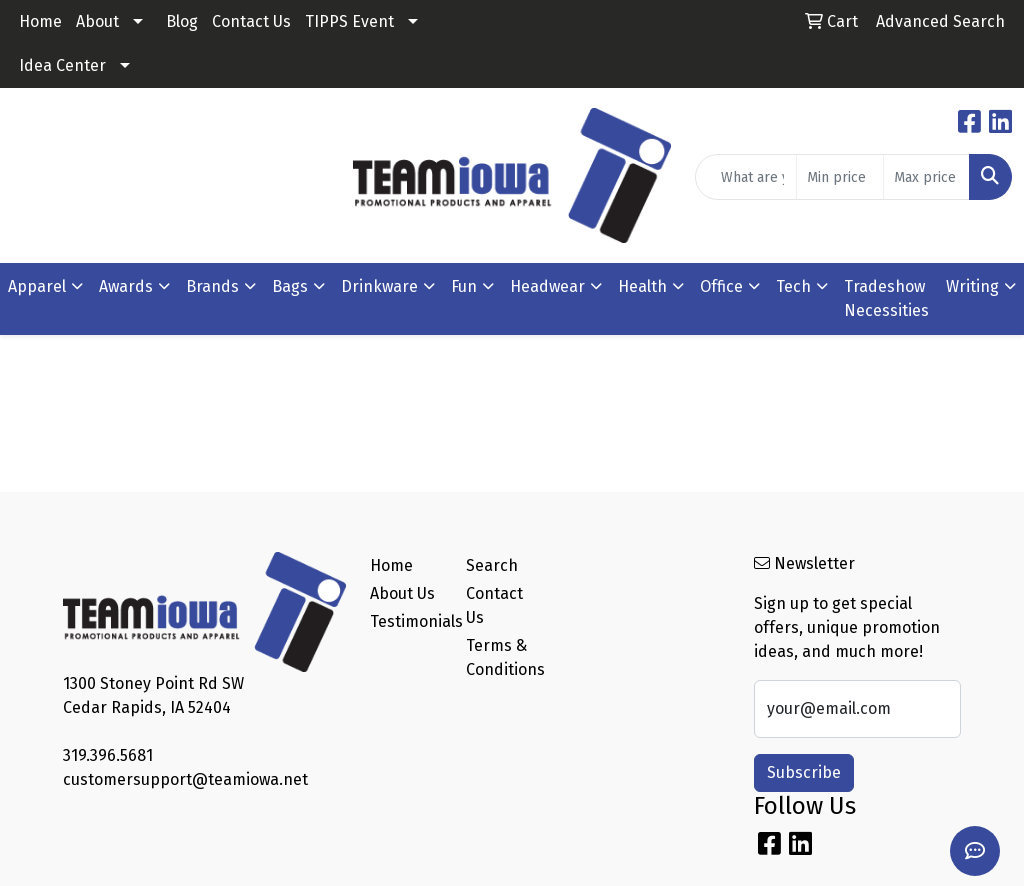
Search (492, 565)
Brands (212, 286)
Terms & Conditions (502, 657)
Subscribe (804, 772)
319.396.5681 (108, 755)
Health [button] (642, 286)
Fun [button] (464, 286)
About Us (402, 593)
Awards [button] (126, 286)
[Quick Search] (746, 177)
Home (40, 21)
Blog (182, 21)
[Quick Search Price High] (926, 177)
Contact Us (251, 21)
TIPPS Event (349, 21)
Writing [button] (972, 286)
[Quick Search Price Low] (839, 177)
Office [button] (721, 286)
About (97, 21)
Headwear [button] (547, 286)
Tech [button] (793, 286)
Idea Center (62, 65)
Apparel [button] (37, 286)
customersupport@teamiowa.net (185, 779)
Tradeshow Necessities (886, 298)
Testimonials (406, 621)
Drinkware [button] (379, 286)
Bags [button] (290, 286)
